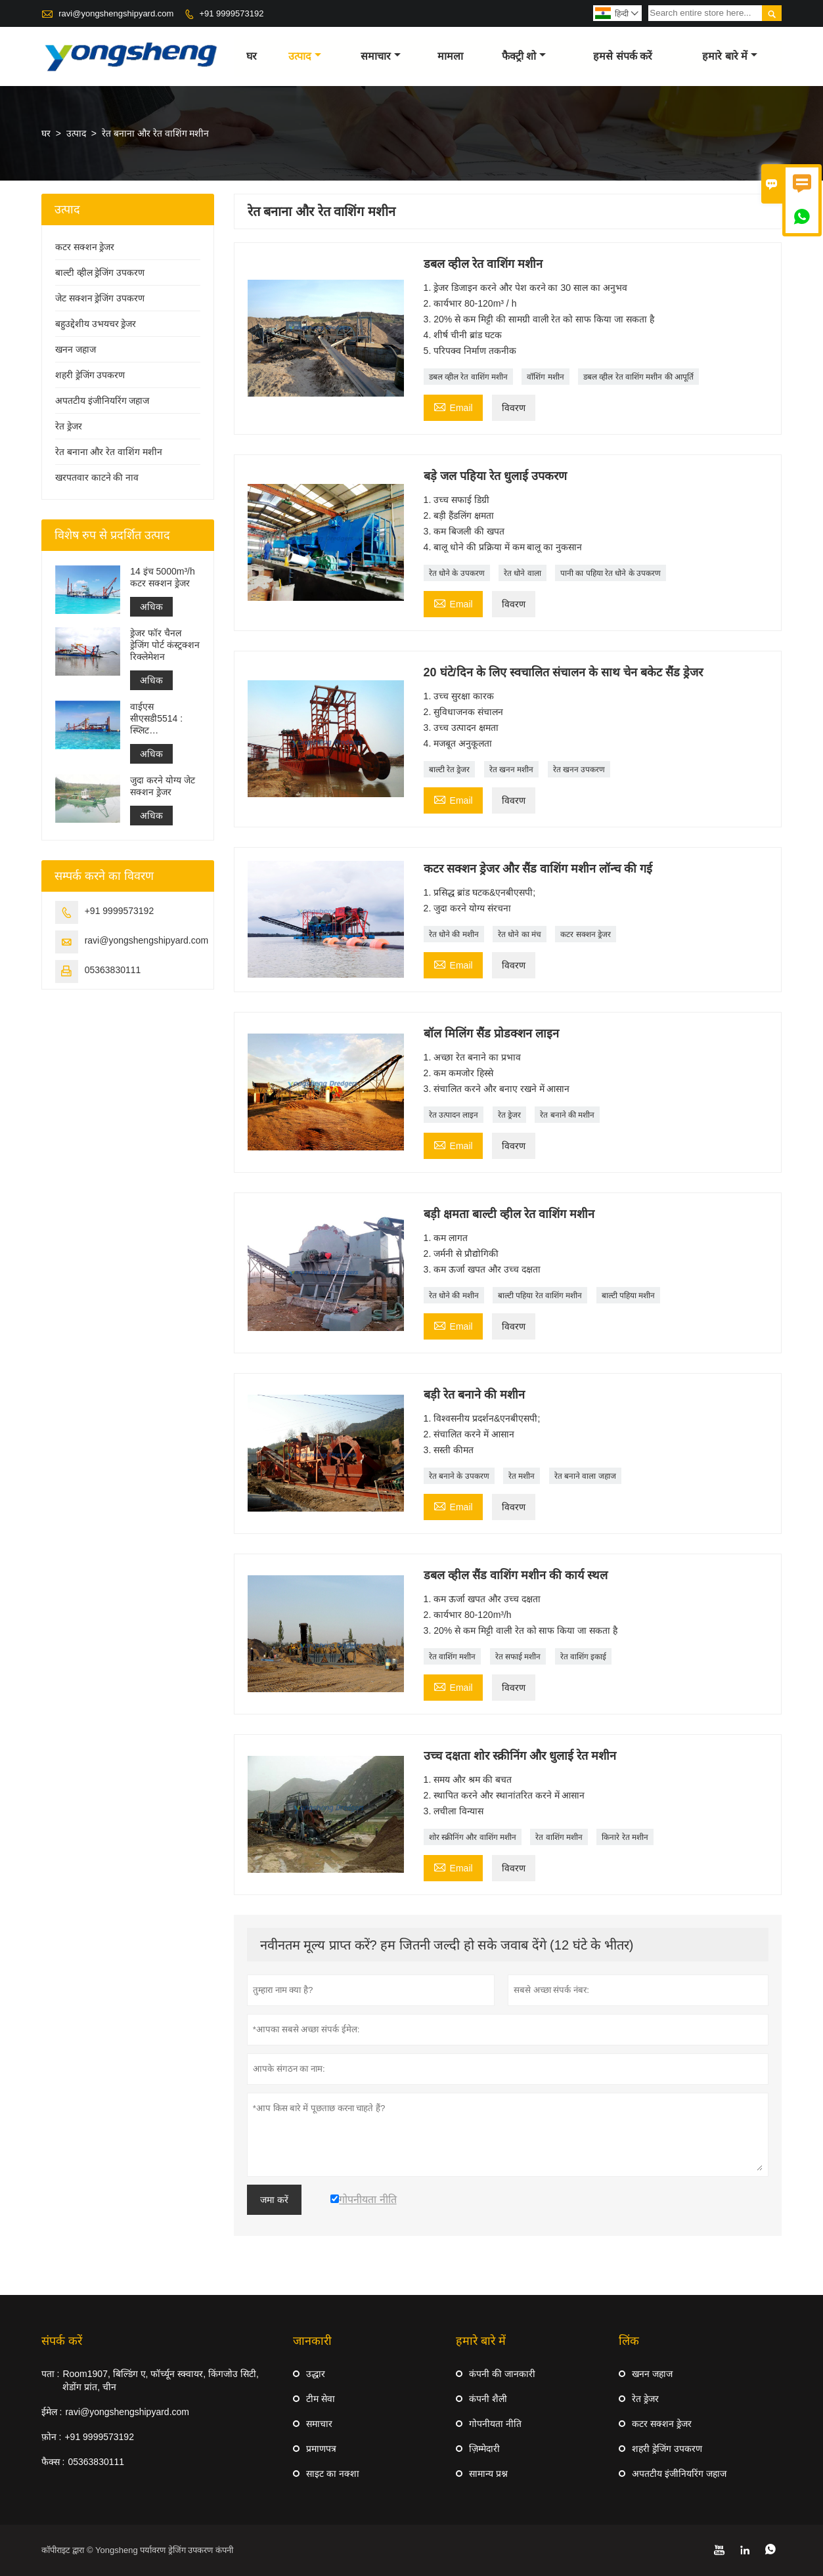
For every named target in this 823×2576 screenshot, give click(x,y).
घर (251, 56)
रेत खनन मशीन (511, 769)
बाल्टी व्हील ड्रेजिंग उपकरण (100, 272)
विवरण (513, 408)
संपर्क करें (61, 2340)
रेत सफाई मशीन (518, 1656)
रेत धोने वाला (522, 573)
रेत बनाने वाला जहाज (585, 1476)
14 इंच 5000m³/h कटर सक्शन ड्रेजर (162, 577)
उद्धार (315, 2374)
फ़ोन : (51, 2437)
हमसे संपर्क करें (622, 56)
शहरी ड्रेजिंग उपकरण (90, 375)
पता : (50, 2374)
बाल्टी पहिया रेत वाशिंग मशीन (540, 1295)
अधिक (151, 606)
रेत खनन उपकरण (579, 769)
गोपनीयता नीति (495, 2423)
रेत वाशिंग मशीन (452, 1656)
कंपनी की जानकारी (502, 2374)
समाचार (381, 56)
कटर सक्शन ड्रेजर (585, 934)
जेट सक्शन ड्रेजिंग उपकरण (100, 298)
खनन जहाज (75, 349)
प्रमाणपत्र (321, 2448)
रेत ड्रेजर (509, 1115)
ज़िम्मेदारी (484, 2448)
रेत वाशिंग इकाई (583, 1656)
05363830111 (113, 970)
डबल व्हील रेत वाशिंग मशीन (468, 377)
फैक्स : (53, 2461)
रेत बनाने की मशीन (567, 1115)
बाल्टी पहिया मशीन (629, 1295)
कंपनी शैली (488, 2398)
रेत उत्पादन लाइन (454, 1115)
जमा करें (274, 2199)
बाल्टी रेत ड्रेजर (449, 769)
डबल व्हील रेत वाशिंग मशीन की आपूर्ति (638, 377)
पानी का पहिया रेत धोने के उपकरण (610, 573)
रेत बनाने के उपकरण (459, 1476)
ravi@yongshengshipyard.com (115, 13)
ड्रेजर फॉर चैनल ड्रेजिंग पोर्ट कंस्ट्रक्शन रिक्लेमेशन (165, 645)
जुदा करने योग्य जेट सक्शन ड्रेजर (162, 786)
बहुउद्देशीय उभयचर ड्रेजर (96, 323)
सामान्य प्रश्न (488, 2473)
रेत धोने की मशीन (454, 934)
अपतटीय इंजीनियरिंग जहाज (102, 400)
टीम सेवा (320, 2398)
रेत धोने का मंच (519, 934)
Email (453, 406)
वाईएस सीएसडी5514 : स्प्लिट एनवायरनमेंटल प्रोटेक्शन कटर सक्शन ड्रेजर (156, 718)
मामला (450, 56)
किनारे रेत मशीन (625, 1837)
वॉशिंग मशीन (545, 377)
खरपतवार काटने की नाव (97, 477)
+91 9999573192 (231, 13)
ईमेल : (51, 2412)
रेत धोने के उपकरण (457, 573)
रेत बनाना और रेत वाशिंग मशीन (108, 452)
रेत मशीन (521, 1476)
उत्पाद (304, 56)
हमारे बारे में (729, 56)
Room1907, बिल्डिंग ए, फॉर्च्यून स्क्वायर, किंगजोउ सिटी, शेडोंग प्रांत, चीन (160, 2380)
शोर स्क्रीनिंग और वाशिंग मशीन (472, 1837)
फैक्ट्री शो (524, 56)
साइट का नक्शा (332, 2473)
